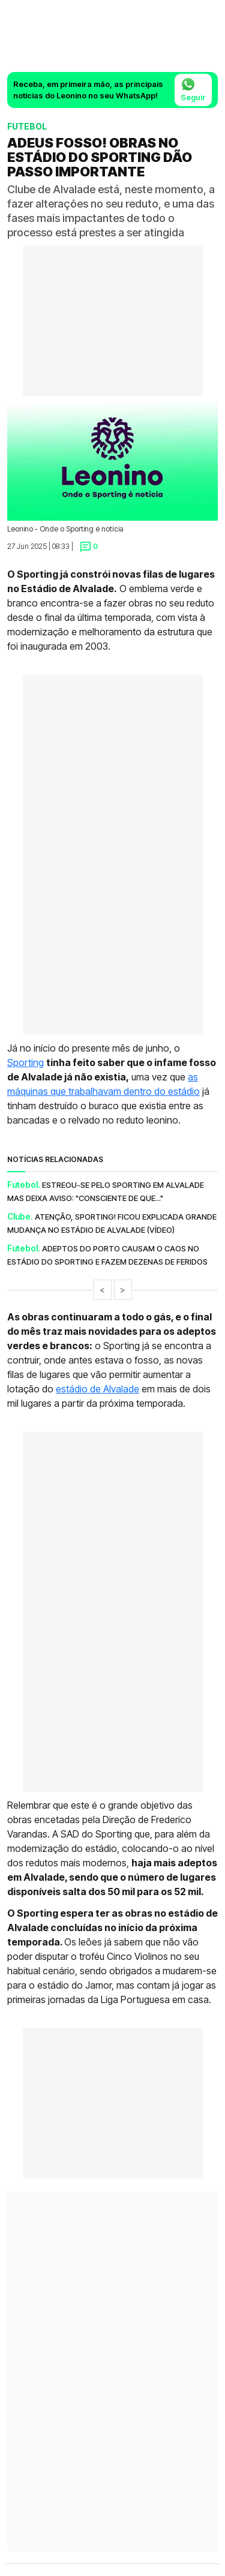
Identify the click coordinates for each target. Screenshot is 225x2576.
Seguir (193, 89)
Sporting (25, 1062)
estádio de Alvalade (97, 1389)
